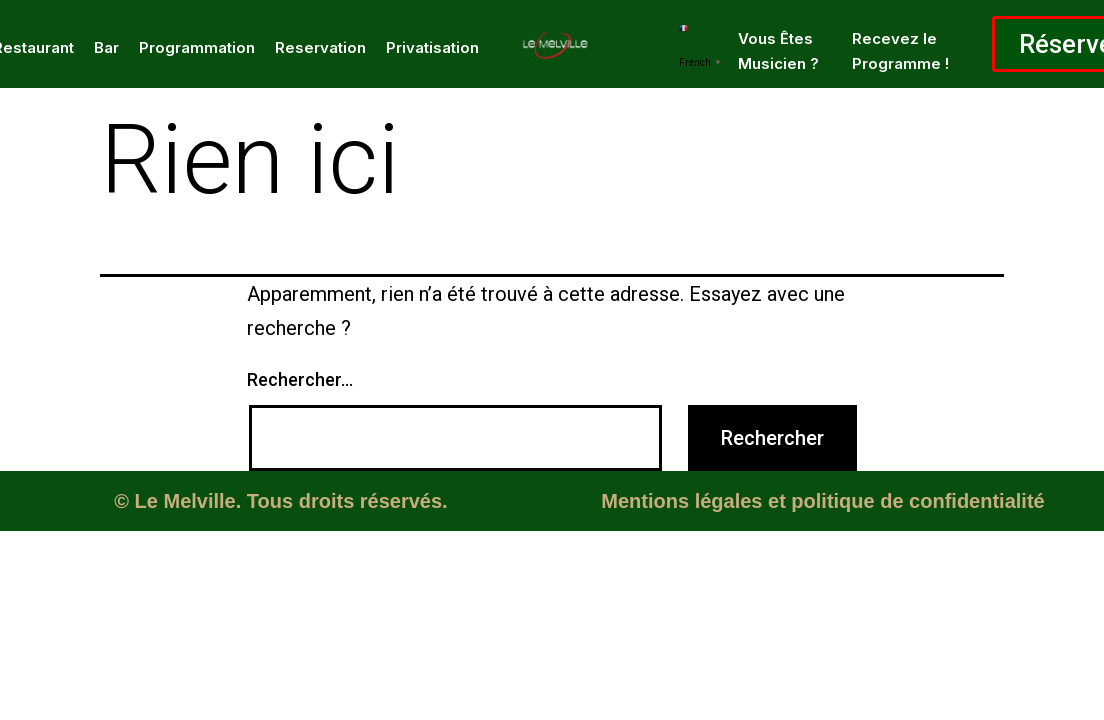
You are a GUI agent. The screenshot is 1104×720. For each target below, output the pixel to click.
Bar (106, 48)
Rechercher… (300, 379)
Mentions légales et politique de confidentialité (822, 501)
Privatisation (432, 48)
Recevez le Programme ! (900, 51)
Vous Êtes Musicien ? (778, 51)
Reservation (320, 48)
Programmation (197, 48)
